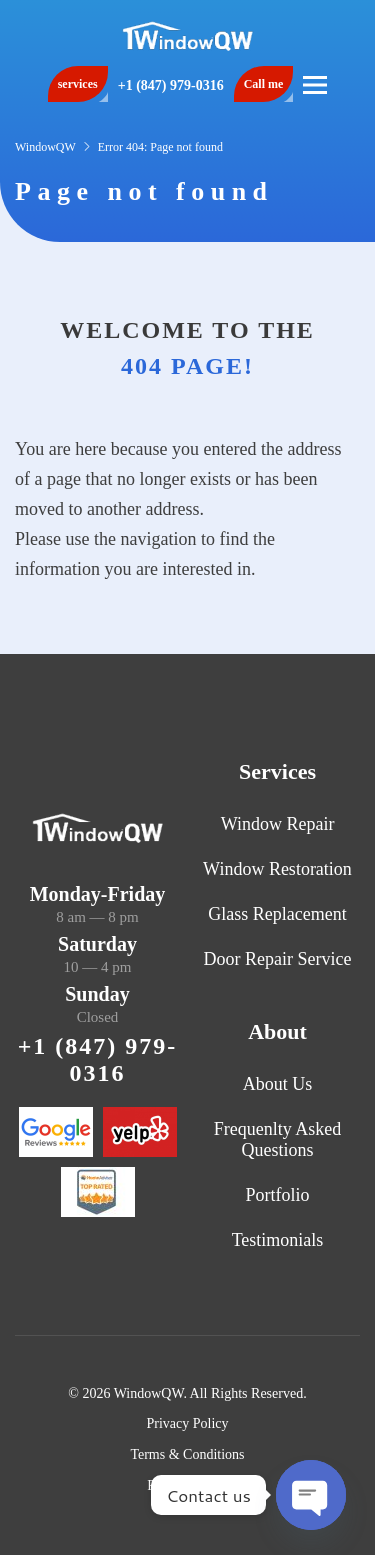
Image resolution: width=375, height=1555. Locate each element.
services (78, 84)
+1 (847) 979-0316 (171, 85)
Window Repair (278, 824)
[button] (315, 84)
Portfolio (277, 1195)
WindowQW (45, 147)
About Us (278, 1084)
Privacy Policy (187, 1423)
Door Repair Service (278, 959)
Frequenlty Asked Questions (278, 1139)
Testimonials (278, 1240)
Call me (264, 84)
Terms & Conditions (187, 1454)
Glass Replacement (277, 914)
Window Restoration (277, 869)
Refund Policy (187, 1485)
